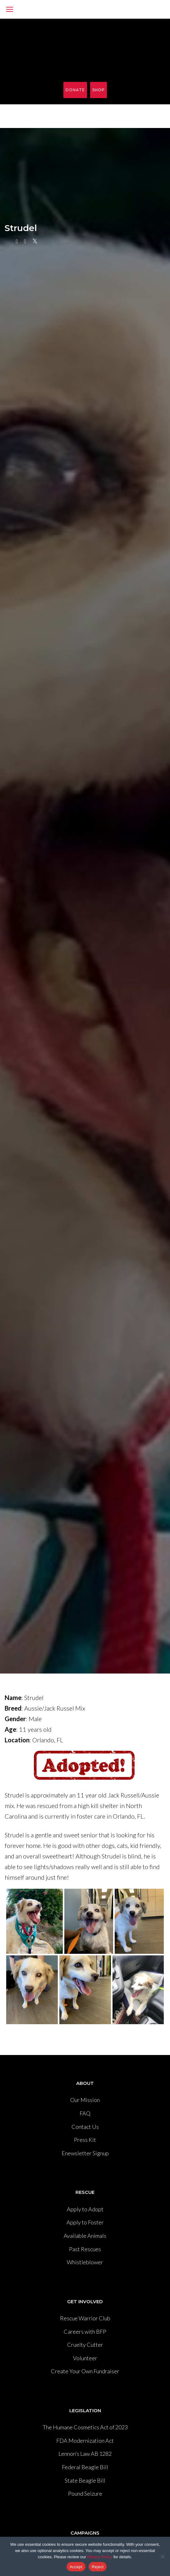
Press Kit (85, 2139)
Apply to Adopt (85, 2209)
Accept (76, 2566)
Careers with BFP (85, 2331)
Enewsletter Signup (85, 2153)
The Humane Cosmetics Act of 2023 (85, 2427)
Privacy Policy (99, 2557)
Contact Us (85, 2126)
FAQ (85, 2113)
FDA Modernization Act (85, 2440)
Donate (75, 90)
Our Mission (85, 2099)
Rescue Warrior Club (85, 2318)
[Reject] (162, 2556)
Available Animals (85, 2235)
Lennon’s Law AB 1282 (85, 2453)
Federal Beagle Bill (85, 2467)
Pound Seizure (85, 2493)
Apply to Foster (85, 2222)
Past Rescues (85, 2249)
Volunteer (85, 2358)
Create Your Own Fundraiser (85, 2371)
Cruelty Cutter (85, 2344)
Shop (98, 90)
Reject (97, 2566)
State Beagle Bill (85, 2480)
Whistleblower (85, 2262)
